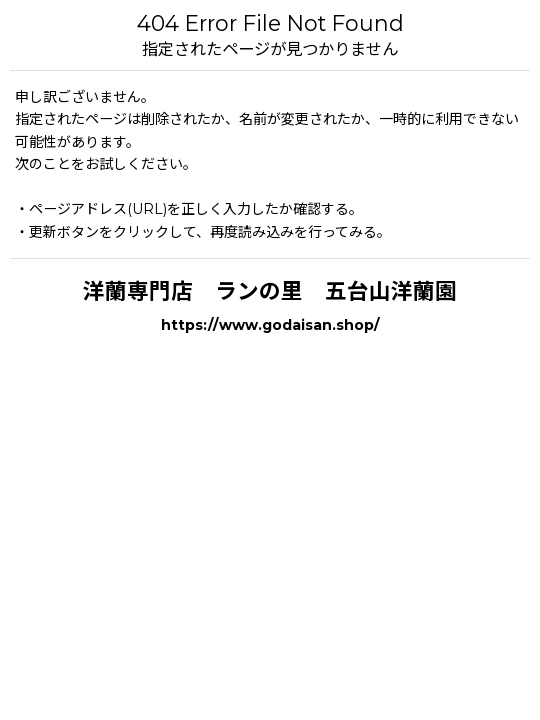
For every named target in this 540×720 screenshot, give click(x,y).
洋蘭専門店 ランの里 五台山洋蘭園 (270, 291)
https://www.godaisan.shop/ (270, 325)
